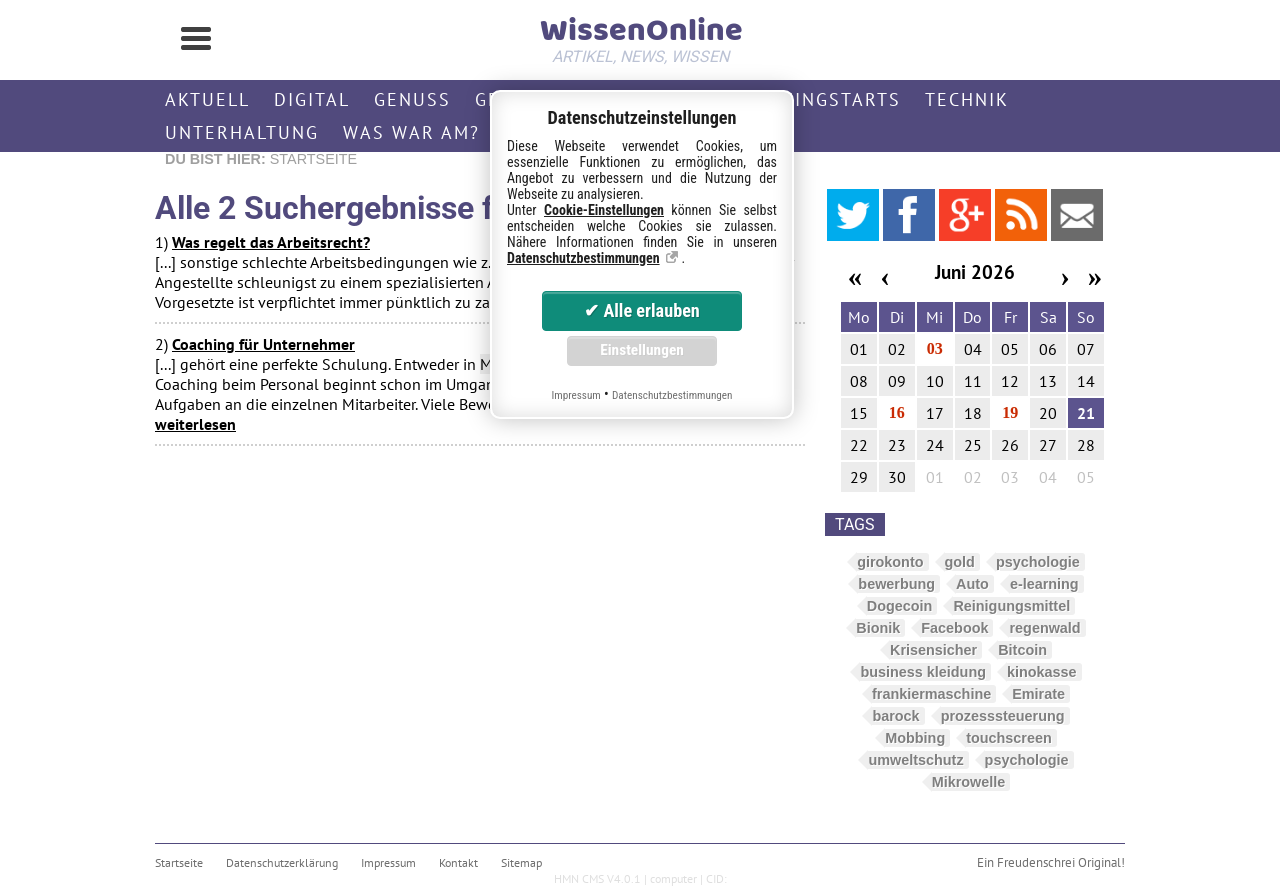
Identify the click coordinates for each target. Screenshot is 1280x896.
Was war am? (411, 132)
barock (895, 716)
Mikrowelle (969, 782)
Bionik (878, 628)
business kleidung (923, 672)
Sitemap (521, 862)
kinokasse (1042, 672)
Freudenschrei (1036, 862)
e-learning (1044, 584)
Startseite (179, 862)
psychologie (1038, 562)
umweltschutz (915, 760)
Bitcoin (1022, 650)
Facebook (954, 628)
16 (897, 412)
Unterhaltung (242, 132)
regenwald (1044, 628)
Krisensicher (933, 650)
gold (960, 562)
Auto (972, 584)
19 (1010, 412)
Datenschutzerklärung (282, 862)
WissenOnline (640, 36)
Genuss (412, 99)
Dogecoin (900, 606)
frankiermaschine (931, 694)
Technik (967, 99)
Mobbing (915, 738)
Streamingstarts (809, 99)
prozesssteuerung (1003, 716)
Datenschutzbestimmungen (583, 258)
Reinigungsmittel (1011, 606)
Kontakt (458, 862)
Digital (312, 99)
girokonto (890, 562)
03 (935, 348)
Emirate (1038, 694)
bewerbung (896, 584)
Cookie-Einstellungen (604, 210)
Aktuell (207, 99)
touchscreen (1009, 738)
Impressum (388, 862)
